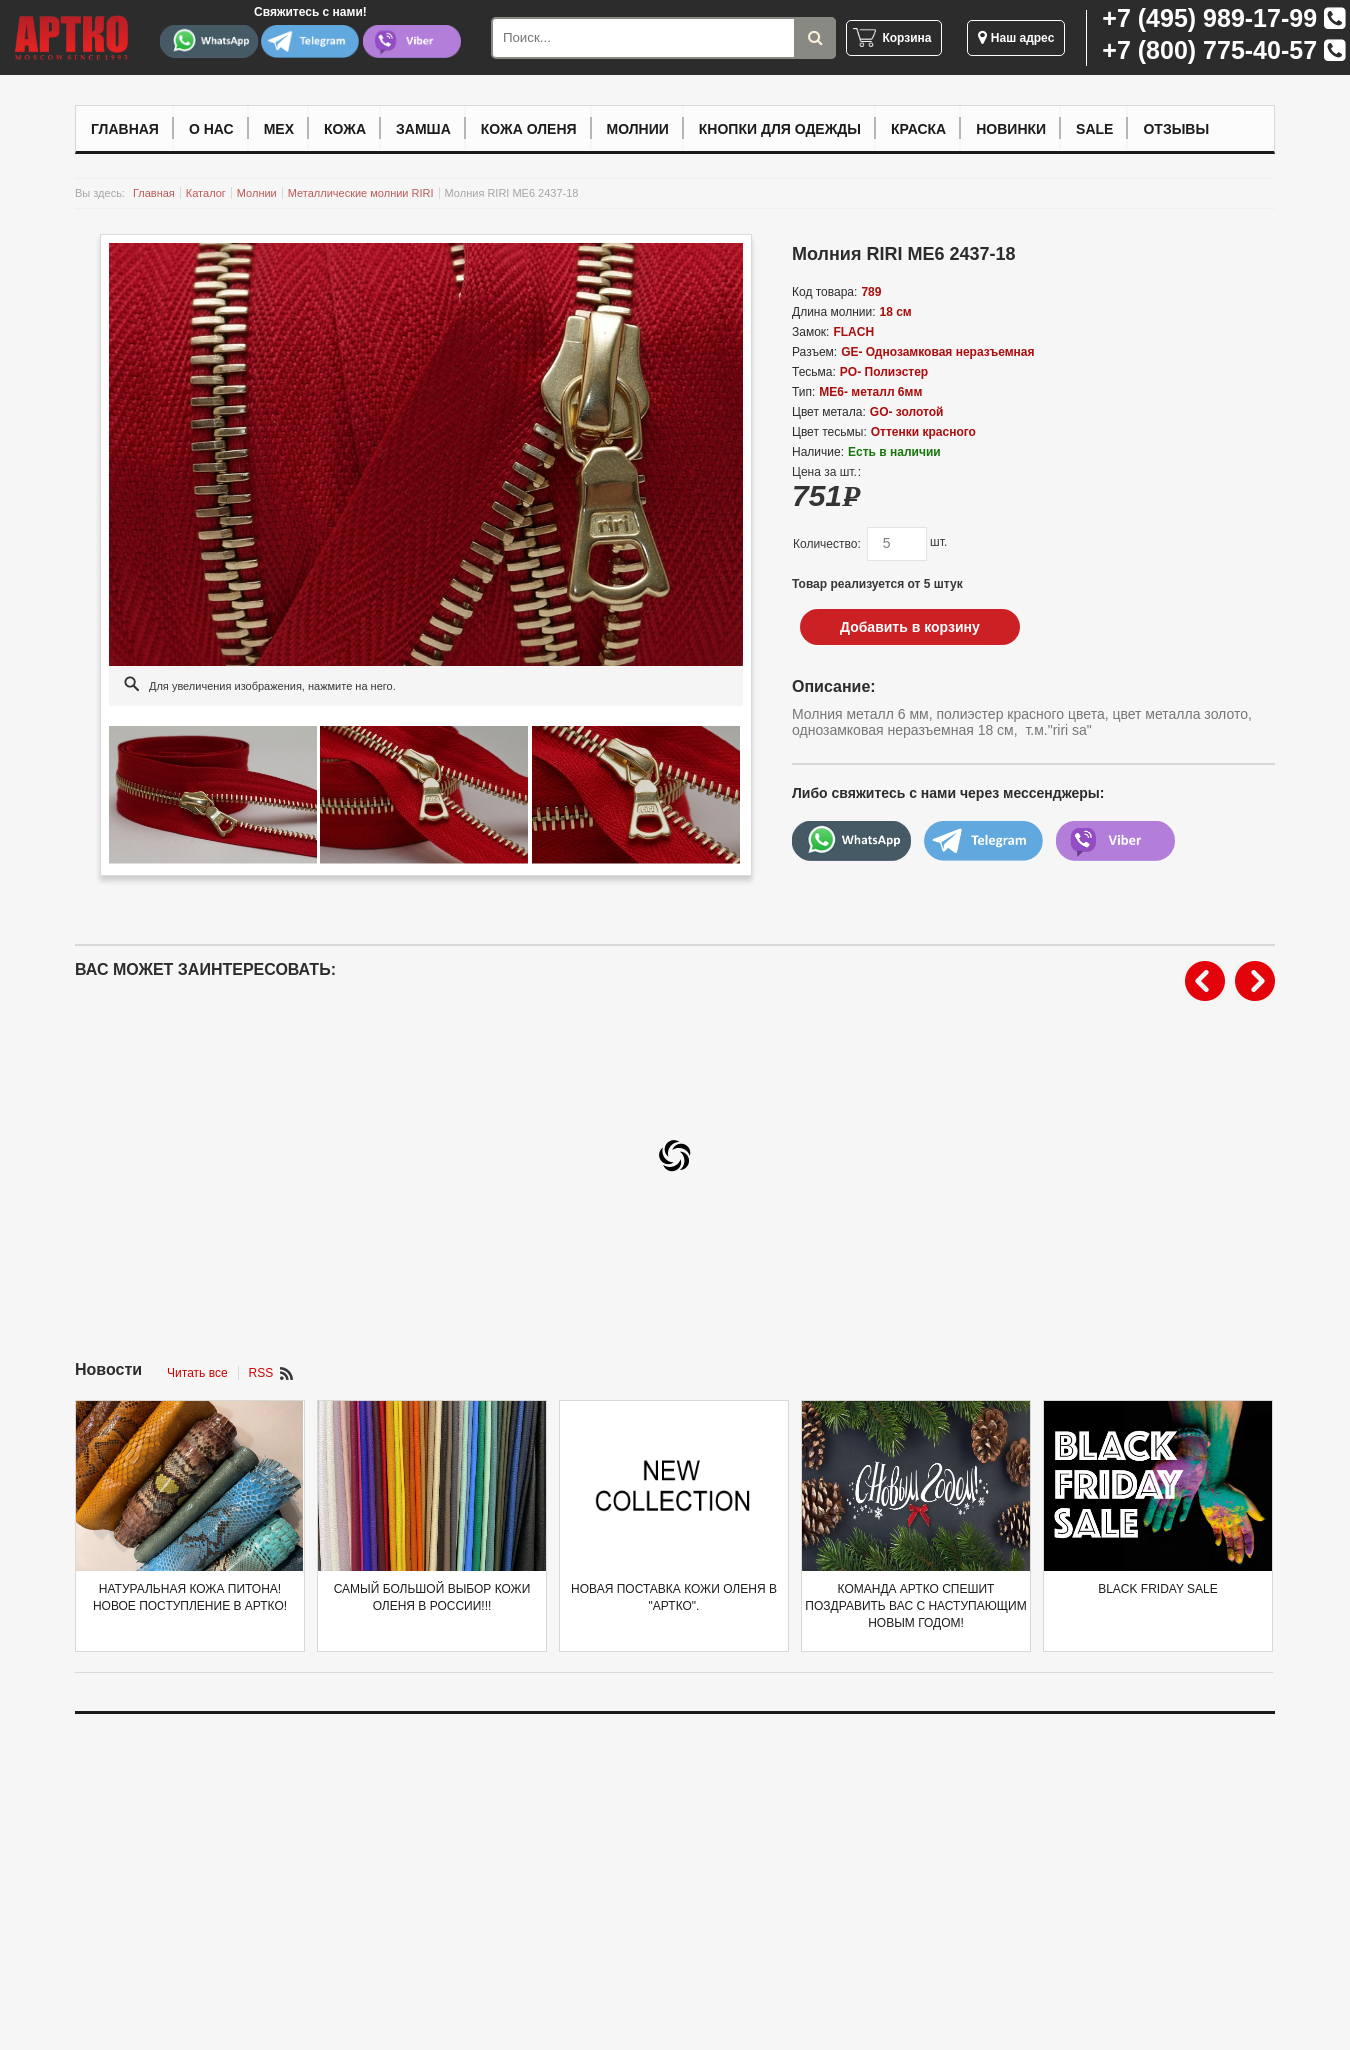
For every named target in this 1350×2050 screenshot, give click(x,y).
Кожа (345, 129)
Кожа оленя (529, 129)
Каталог (206, 193)
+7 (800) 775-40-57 (1209, 50)
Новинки (1011, 129)
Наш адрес (1016, 38)
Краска (918, 129)
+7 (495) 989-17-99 (1209, 18)
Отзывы (1176, 129)
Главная (125, 129)
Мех (279, 129)
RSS (261, 1373)
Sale (1094, 129)
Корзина (906, 38)
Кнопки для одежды (780, 129)
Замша (423, 129)
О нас (211, 129)
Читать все (197, 1373)
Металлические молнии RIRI (361, 193)
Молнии (638, 129)
